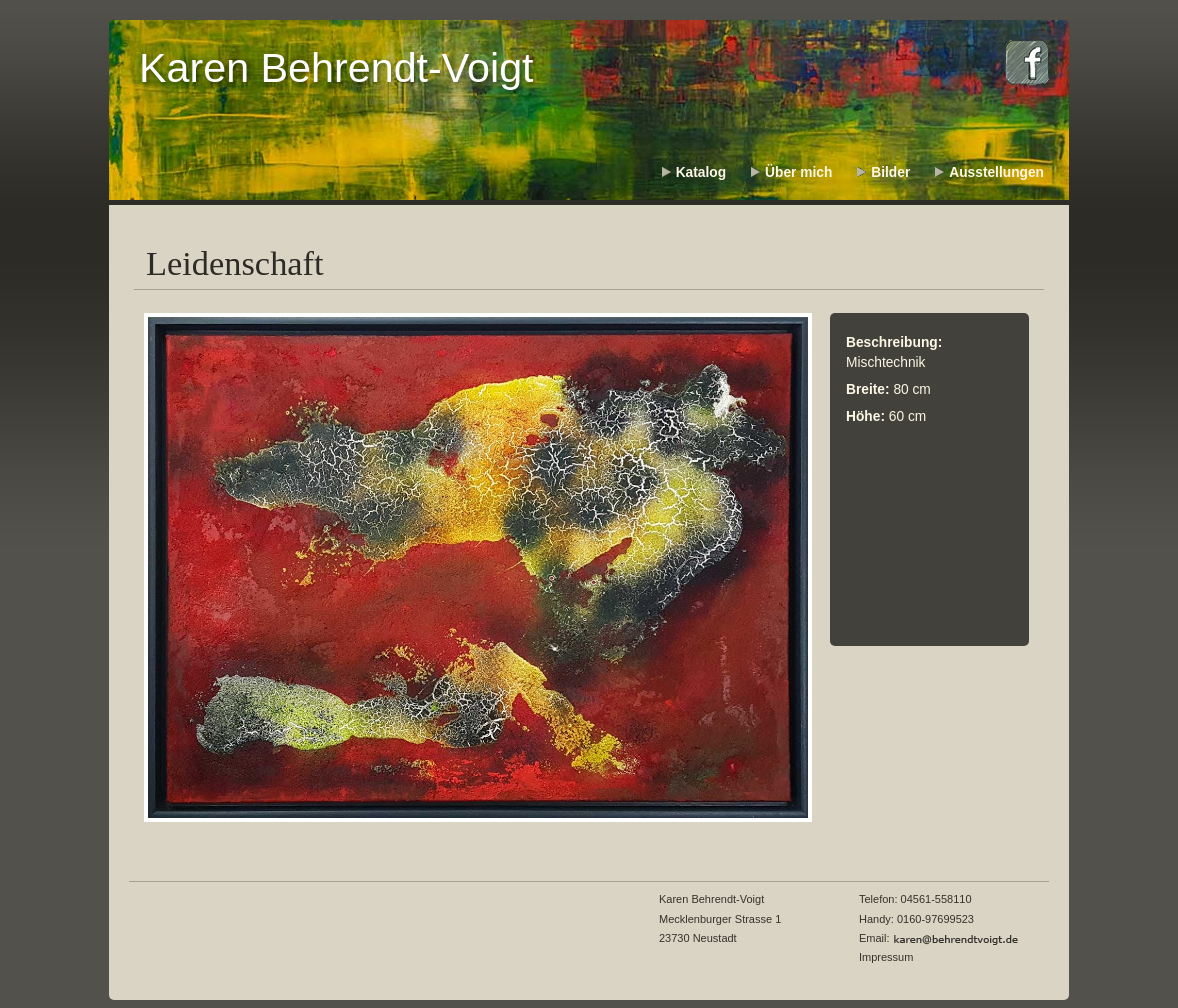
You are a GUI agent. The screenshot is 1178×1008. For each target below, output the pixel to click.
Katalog (701, 172)
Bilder (890, 172)
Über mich (798, 172)
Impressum (886, 957)
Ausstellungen (996, 172)
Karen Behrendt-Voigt (336, 68)
